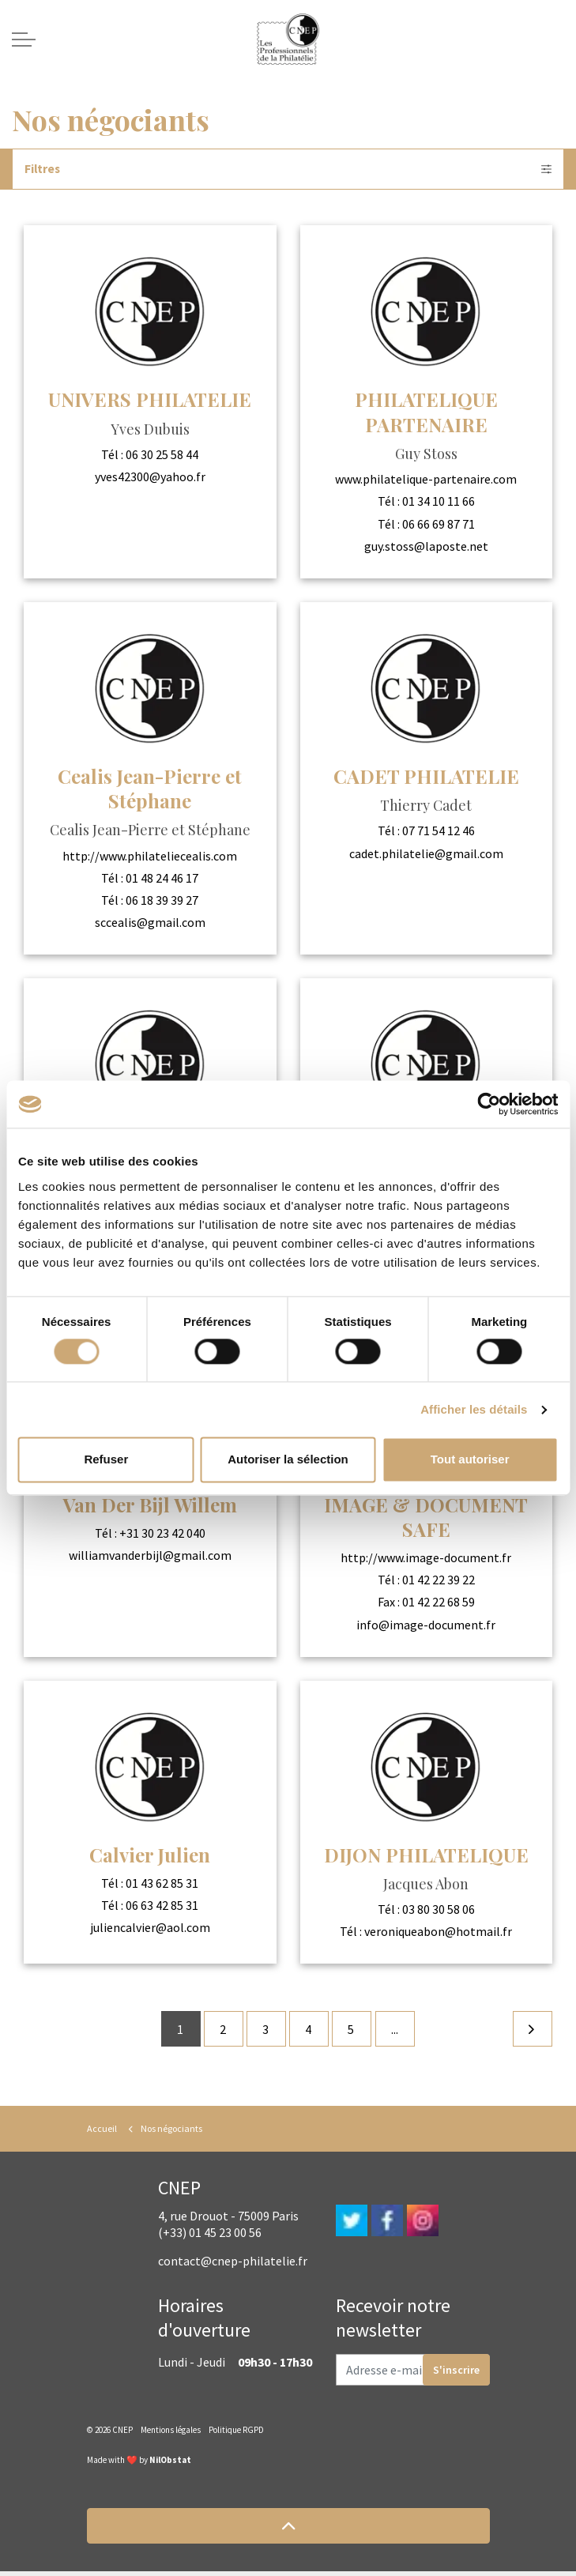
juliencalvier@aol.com (150, 1928)
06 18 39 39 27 (162, 901)
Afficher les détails (473, 1409)
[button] (288, 2530)
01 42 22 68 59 (438, 1602)
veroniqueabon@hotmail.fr (438, 1932)
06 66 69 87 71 (438, 524)
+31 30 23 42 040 (162, 1533)
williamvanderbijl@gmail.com (150, 1556)
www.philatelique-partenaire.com (426, 480)
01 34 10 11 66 (438, 502)
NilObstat (170, 2464)
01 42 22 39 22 (438, 1580)
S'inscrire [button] (456, 2374)
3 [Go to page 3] (265, 2031)
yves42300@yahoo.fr (150, 477)
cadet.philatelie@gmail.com (426, 853)
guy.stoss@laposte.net (426, 547)
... (399, 2031)
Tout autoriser (470, 1460)
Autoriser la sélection (288, 1460)
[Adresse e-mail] (413, 2374)
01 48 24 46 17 (162, 879)
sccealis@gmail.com (150, 923)
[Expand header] (23, 39)
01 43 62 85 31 (162, 1883)
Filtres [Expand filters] (288, 169)
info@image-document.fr (425, 1625)
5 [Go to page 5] (354, 2031)
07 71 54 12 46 (438, 831)
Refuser (106, 1460)
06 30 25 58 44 (162, 455)
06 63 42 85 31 (162, 1906)
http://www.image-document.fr (426, 1558)
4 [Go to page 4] (310, 2031)
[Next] (532, 2031)
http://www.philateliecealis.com (149, 856)
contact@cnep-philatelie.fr (232, 2265)
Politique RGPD (236, 2434)
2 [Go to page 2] (221, 2031)
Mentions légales (171, 2434)
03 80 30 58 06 (438, 1910)
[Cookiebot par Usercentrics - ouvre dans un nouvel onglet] (489, 1104)
